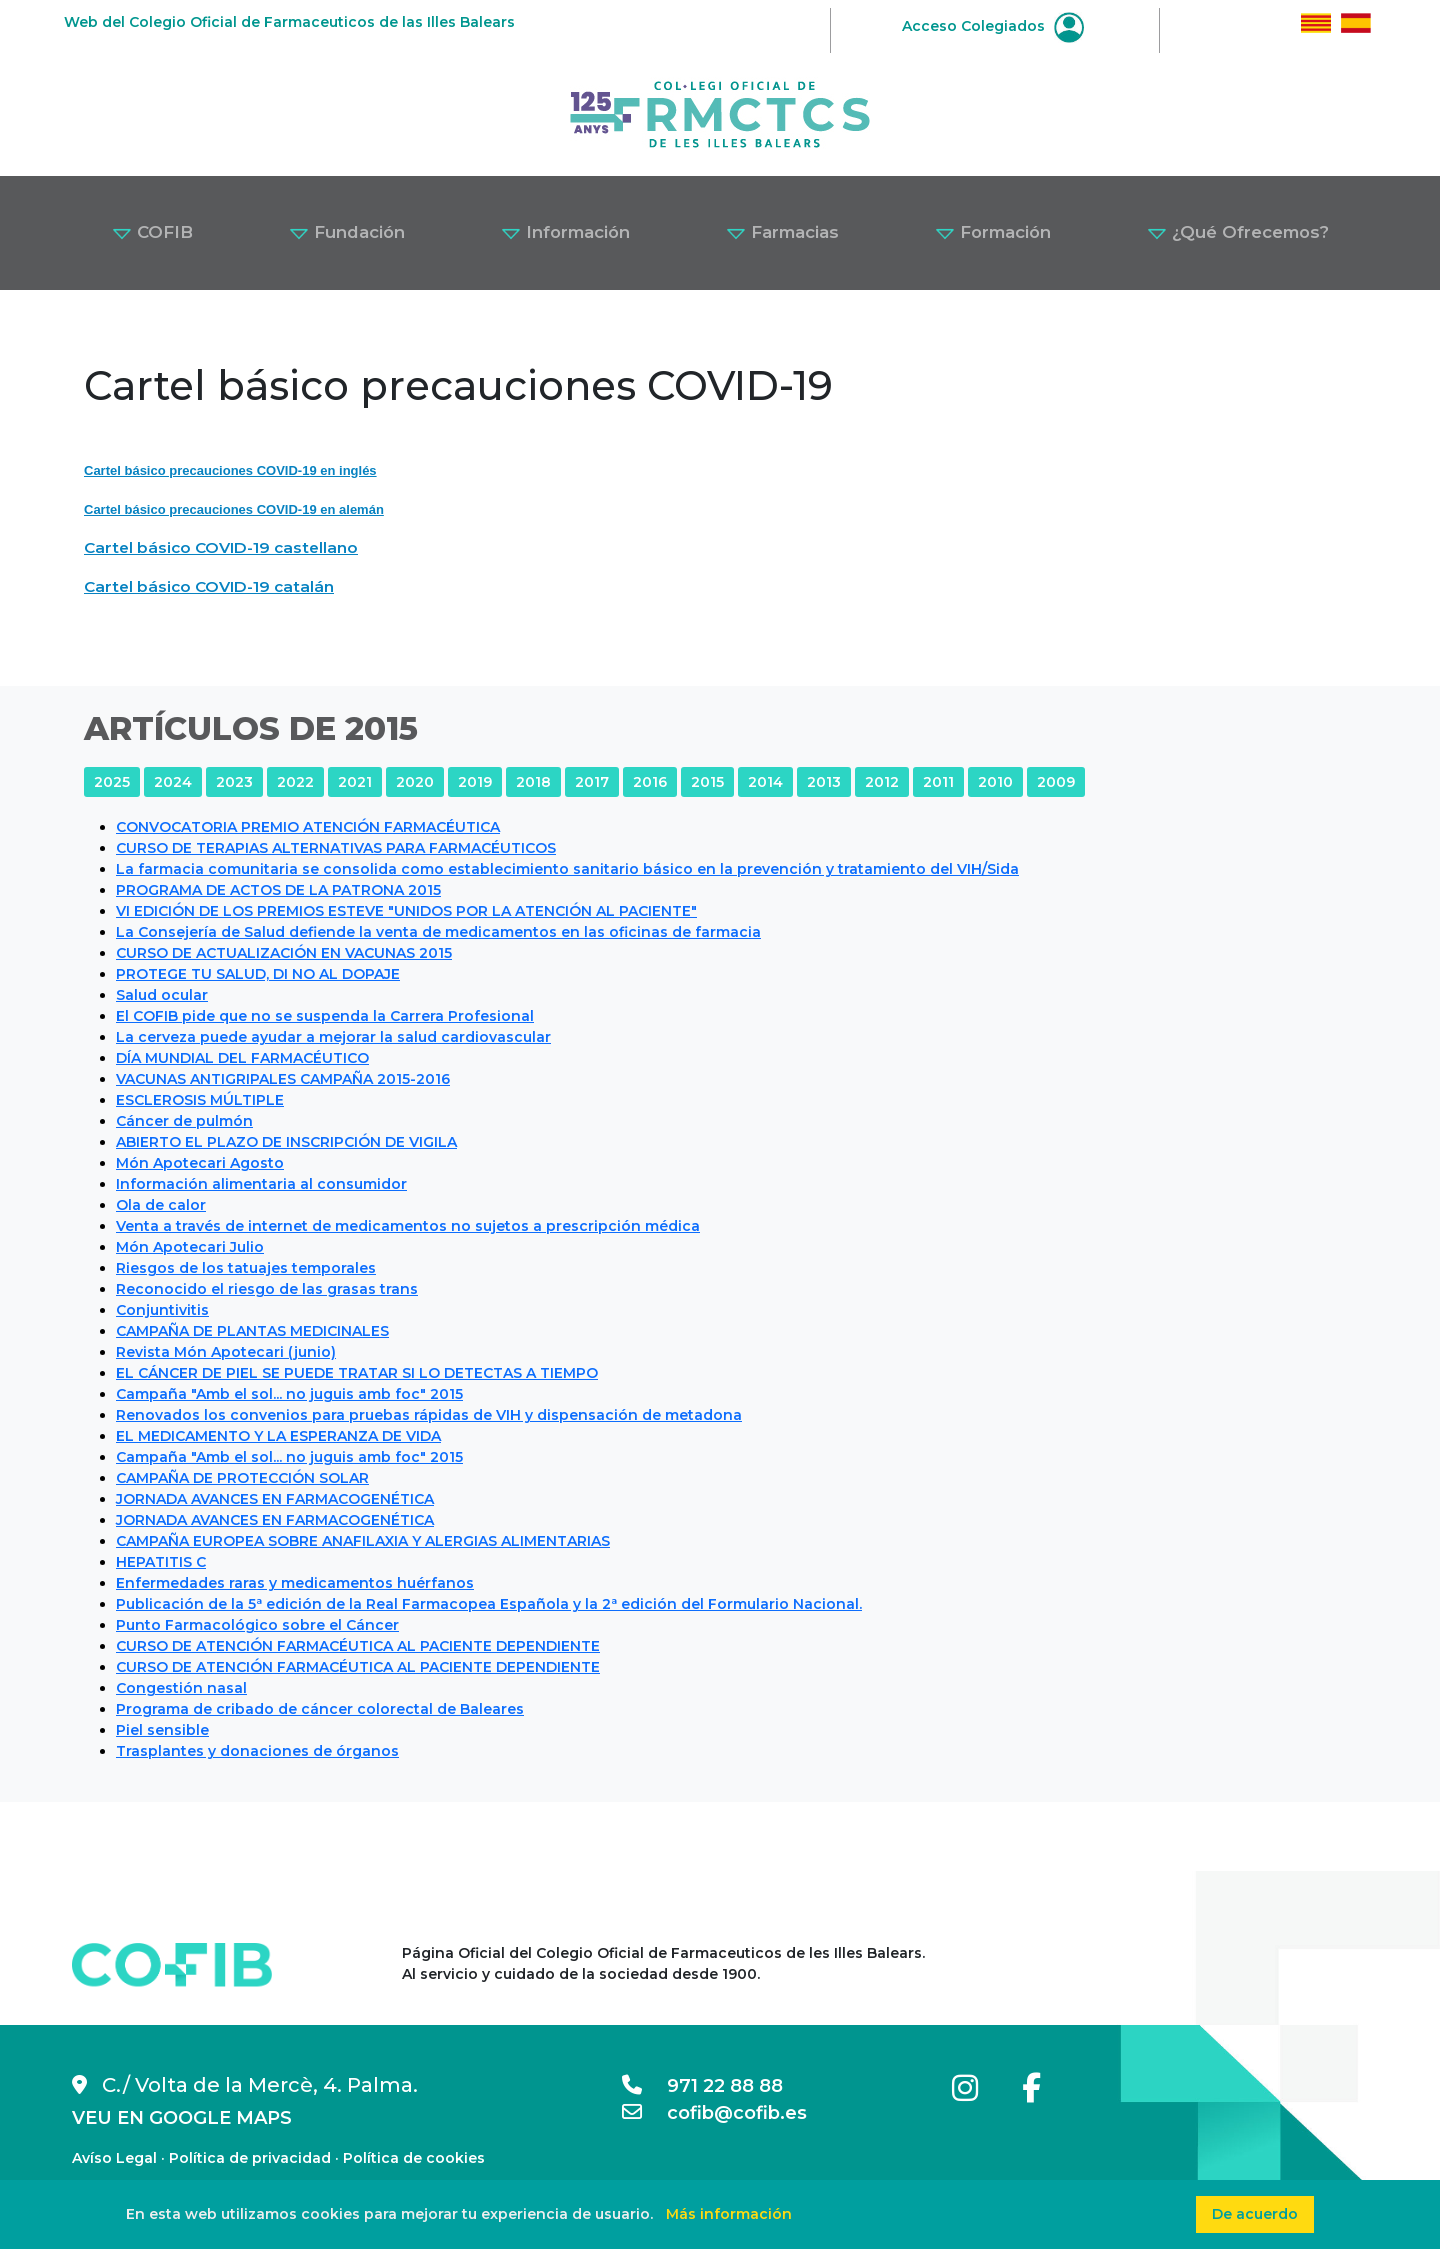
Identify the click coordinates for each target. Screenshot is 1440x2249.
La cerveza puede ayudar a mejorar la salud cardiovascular (333, 1037)
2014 (765, 782)
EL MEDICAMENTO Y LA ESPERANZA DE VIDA (278, 1436)
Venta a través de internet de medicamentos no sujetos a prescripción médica (408, 1226)
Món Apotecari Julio (190, 1247)
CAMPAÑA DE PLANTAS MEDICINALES (252, 1331)
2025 (112, 782)
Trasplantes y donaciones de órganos (257, 1751)
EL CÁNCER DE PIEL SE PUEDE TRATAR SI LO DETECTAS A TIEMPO (357, 1373)
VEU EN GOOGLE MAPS (182, 2118)
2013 (824, 782)
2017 (592, 782)
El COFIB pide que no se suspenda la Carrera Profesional (325, 1016)
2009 (1056, 782)
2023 (234, 782)
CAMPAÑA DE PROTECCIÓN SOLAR (242, 1478)
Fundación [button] (347, 232)
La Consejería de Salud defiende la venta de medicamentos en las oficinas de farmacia (438, 932)
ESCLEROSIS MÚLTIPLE (200, 1100)
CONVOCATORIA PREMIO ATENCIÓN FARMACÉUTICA (308, 827)
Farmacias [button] (782, 232)
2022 (295, 782)
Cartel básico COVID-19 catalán (209, 586)
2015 (707, 782)
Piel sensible (162, 1730)
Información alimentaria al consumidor (261, 1184)
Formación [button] (993, 232)
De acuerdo (1255, 2214)
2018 (533, 782)
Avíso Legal (114, 2158)
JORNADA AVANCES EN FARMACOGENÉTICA (275, 1499)
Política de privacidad (250, 2158)
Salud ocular (162, 995)
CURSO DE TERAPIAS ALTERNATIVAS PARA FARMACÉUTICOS (336, 848)
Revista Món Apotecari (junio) (226, 1352)
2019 (475, 782)
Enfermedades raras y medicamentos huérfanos (295, 1583)
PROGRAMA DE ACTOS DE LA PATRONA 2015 (278, 890)
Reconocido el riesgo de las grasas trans (267, 1289)
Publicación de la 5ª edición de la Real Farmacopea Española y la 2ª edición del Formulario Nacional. (489, 1604)
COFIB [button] (152, 232)
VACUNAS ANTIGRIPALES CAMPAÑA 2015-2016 (283, 1079)
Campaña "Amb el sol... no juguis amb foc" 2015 (289, 1394)
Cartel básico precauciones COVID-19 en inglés (230, 470)
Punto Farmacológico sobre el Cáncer (257, 1625)
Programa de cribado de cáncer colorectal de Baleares (320, 1709)
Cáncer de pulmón (184, 1121)
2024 (173, 782)
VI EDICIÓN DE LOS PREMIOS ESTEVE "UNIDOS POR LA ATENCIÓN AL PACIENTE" (406, 911)
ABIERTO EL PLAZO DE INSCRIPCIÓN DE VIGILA (286, 1142)
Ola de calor (161, 1205)
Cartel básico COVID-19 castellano (221, 547)
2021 (355, 782)
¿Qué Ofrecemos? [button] (1238, 232)
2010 (995, 782)
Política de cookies (414, 2158)
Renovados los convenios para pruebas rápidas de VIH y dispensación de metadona (429, 1415)
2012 (882, 782)
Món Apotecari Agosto (200, 1163)
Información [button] (565, 232)
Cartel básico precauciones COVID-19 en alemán (234, 509)
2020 (415, 782)
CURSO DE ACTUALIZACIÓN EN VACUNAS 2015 (284, 953)
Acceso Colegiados (993, 26)
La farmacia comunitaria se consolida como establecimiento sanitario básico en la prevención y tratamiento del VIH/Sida (567, 869)
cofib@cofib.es (714, 2113)
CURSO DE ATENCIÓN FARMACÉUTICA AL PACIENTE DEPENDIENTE (358, 1646)
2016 (650, 782)
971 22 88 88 (702, 2086)
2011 (938, 782)
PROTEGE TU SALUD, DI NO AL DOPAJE (258, 974)
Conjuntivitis (162, 1310)
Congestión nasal (181, 1688)
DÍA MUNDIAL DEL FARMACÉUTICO (242, 1058)
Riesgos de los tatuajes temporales (246, 1268)
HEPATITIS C (161, 1562)
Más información (729, 2214)
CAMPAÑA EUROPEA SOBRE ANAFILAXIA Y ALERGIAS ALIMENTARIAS (363, 1541)
